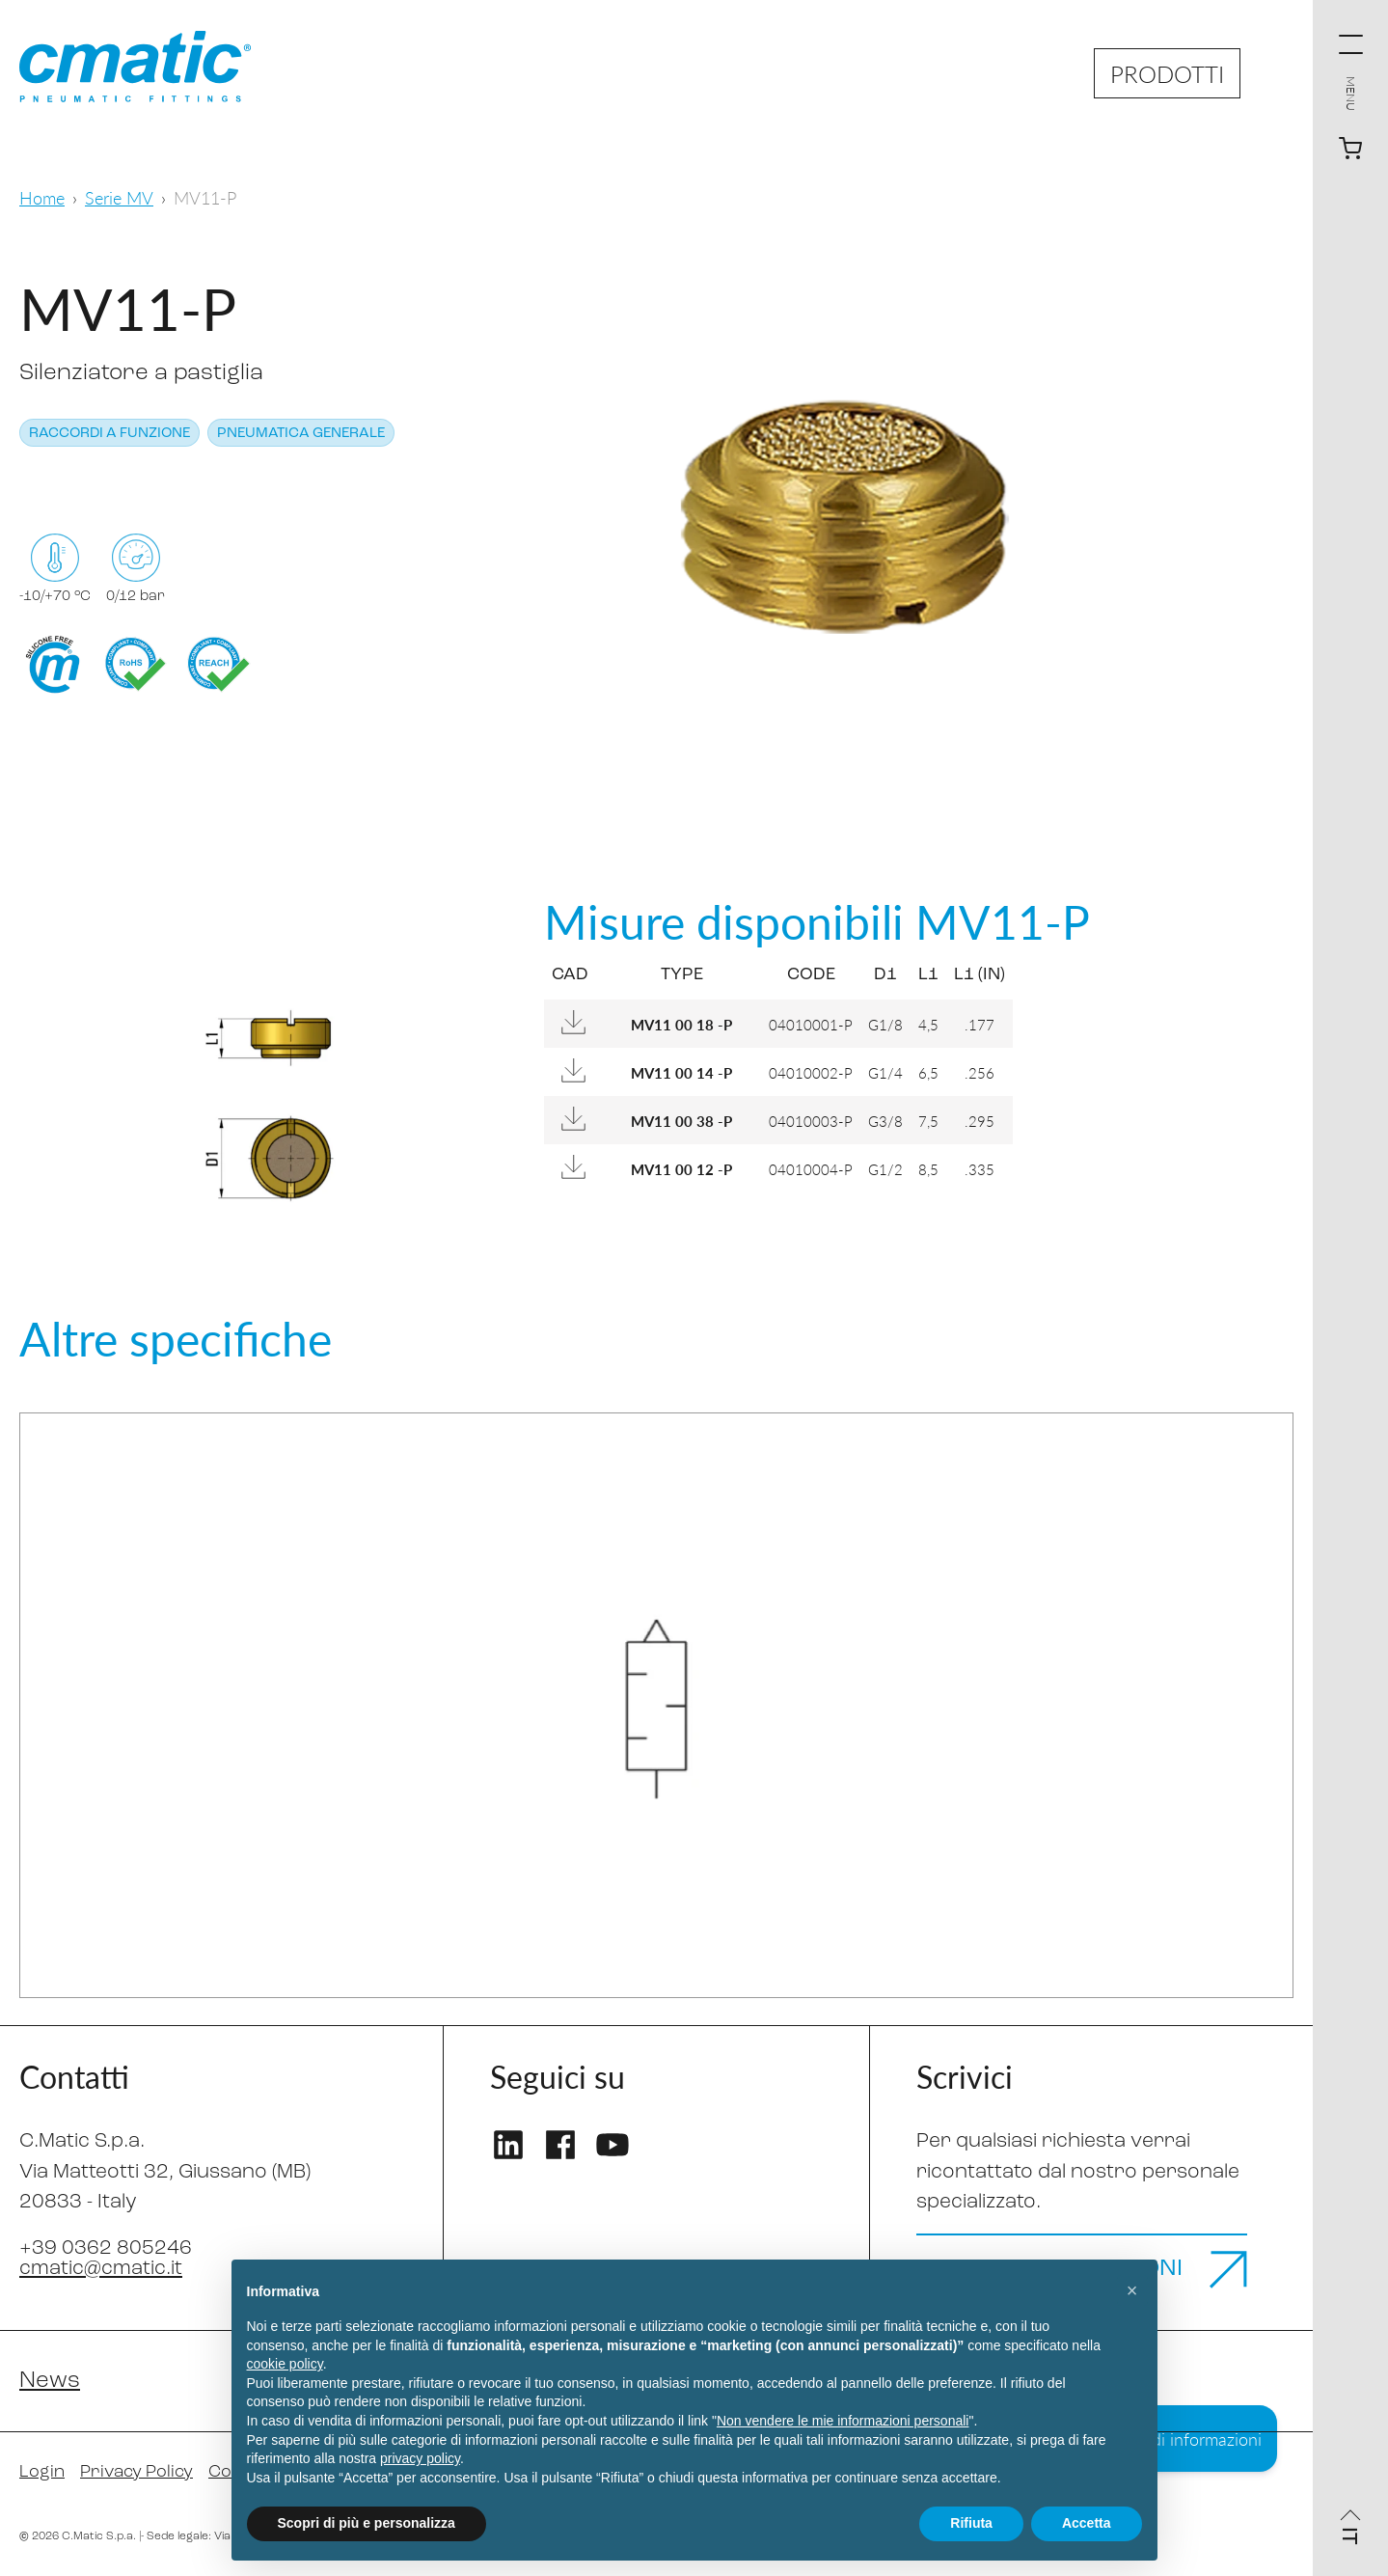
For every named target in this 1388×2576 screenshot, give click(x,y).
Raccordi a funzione (109, 433)
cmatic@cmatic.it (100, 2269)
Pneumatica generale (301, 433)
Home (42, 197)
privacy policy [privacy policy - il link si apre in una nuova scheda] (420, 2458)
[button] (1132, 2290)
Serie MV (119, 197)
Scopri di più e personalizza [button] (366, 2523)
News (49, 2381)
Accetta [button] (1086, 2523)
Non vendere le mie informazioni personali (842, 2420)
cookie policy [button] (285, 2363)
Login (42, 2472)
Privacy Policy (136, 2472)
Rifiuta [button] (971, 2523)
